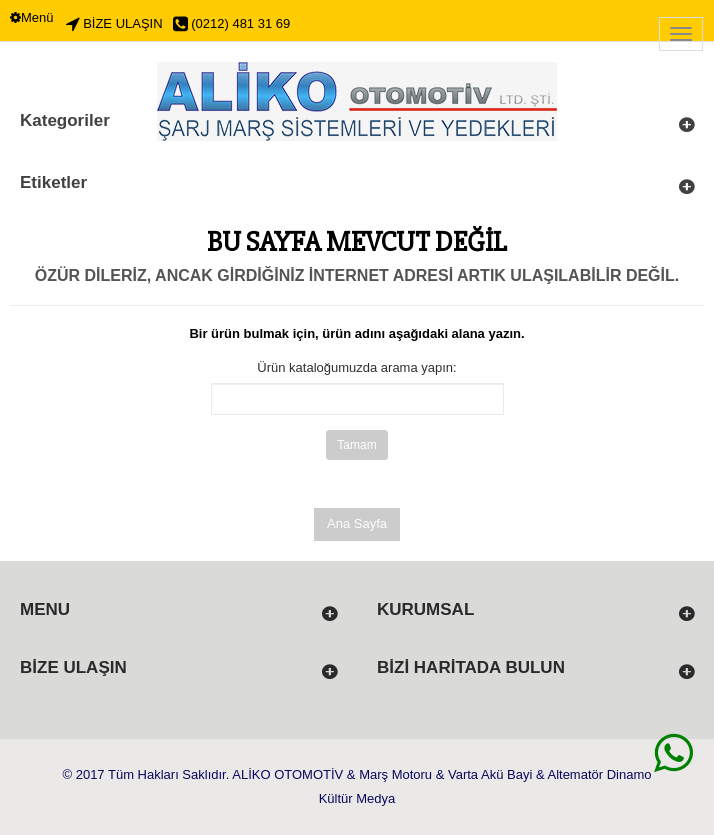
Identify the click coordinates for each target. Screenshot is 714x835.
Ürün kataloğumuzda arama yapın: (356, 367)
